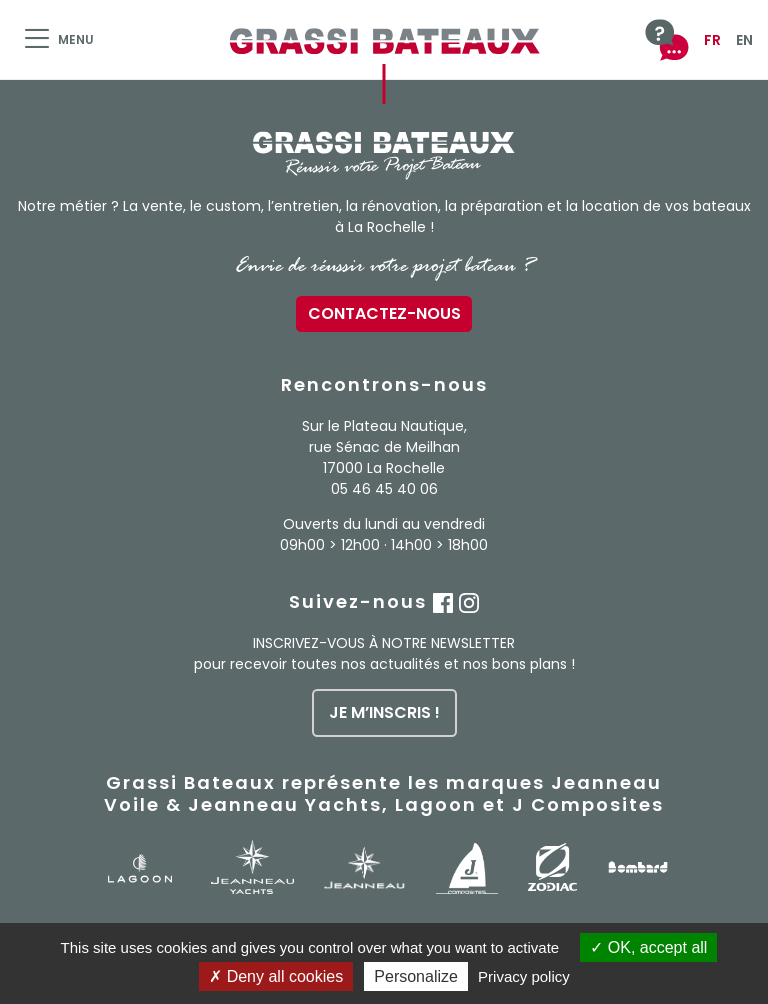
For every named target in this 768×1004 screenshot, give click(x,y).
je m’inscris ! (384, 712)
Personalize (416, 976)
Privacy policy (524, 976)
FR (712, 40)
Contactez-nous (384, 313)
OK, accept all (648, 947)
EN (744, 40)
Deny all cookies (276, 976)
